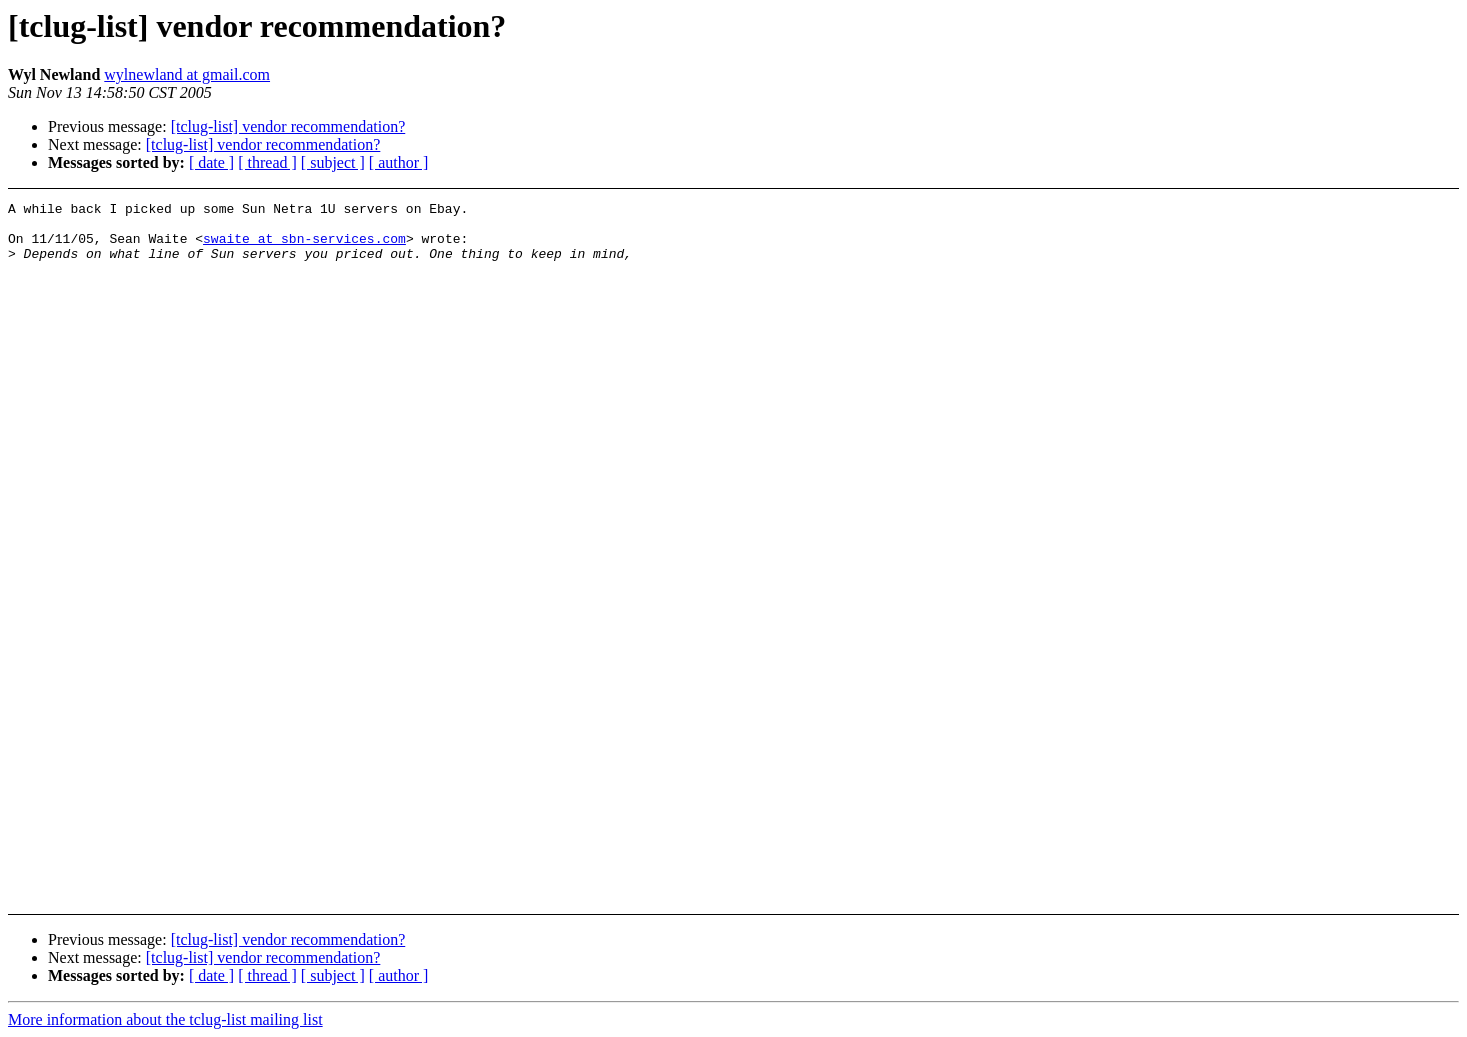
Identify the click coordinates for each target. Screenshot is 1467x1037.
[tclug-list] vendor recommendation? (288, 126)
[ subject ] (333, 162)
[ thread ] (267, 162)
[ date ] (211, 162)
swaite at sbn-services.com (304, 247)
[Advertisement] (1303, 251)
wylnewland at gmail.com (187, 74)
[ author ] (399, 162)
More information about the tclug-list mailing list (165, 1019)
